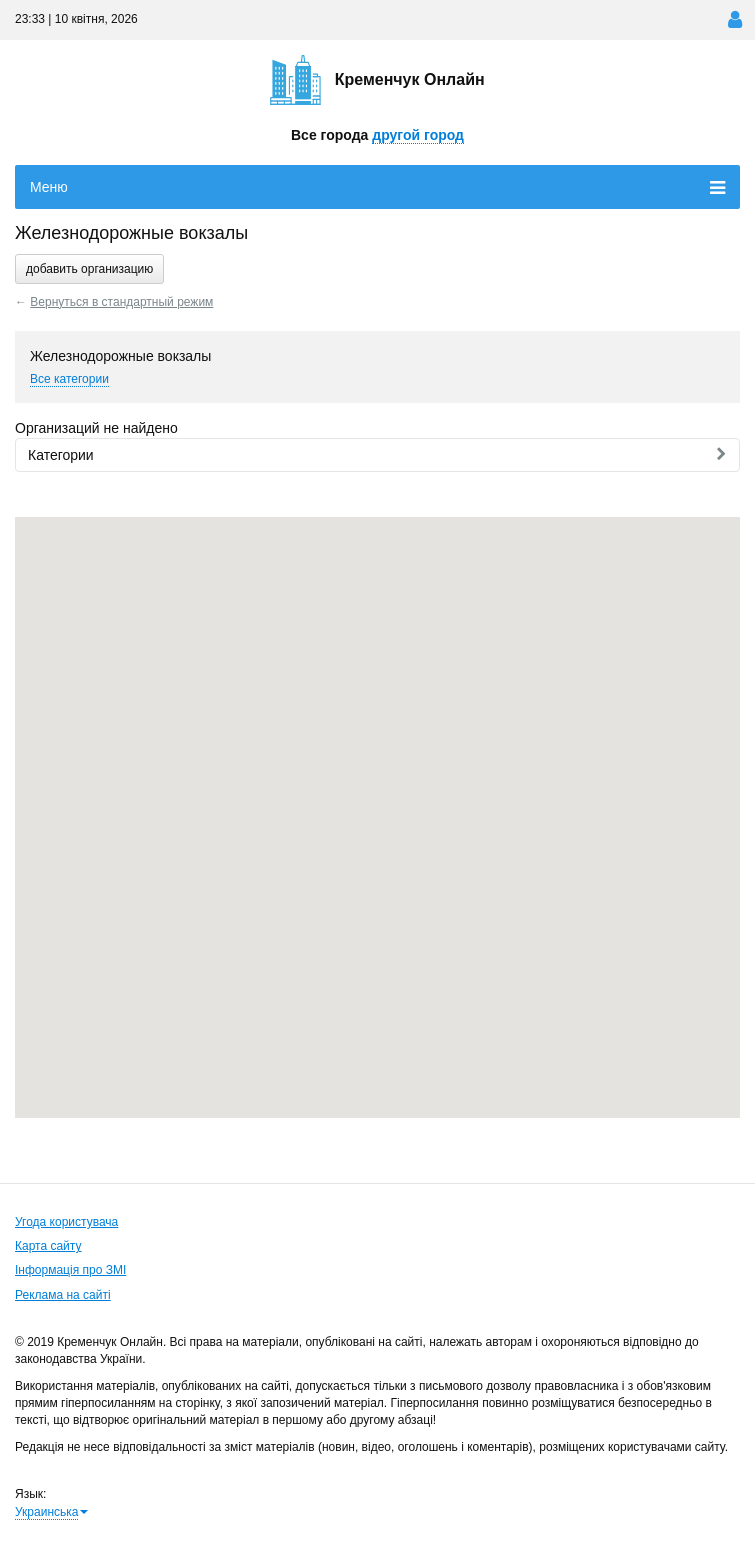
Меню (377, 188)
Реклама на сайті (63, 1295)
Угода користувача (66, 1222)
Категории (377, 455)
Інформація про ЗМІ (70, 1270)
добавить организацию (89, 269)
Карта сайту (48, 1246)
